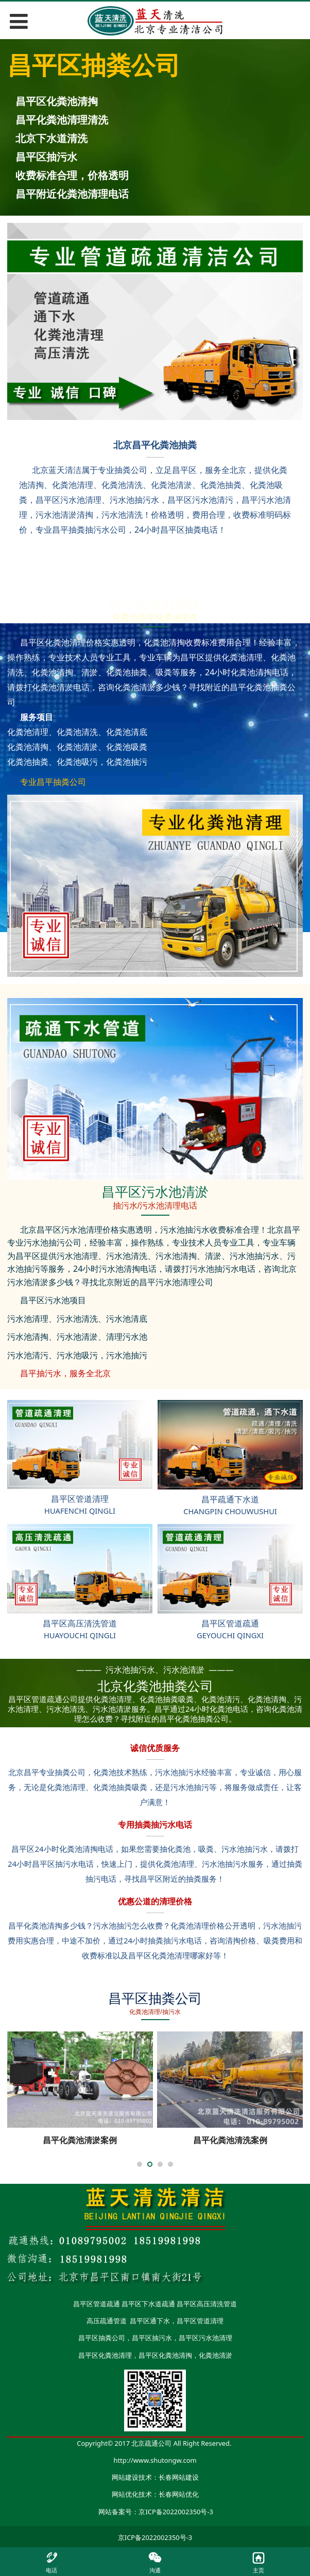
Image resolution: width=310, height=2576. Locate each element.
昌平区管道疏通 (96, 2303)
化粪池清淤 (215, 2355)
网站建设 (125, 2477)
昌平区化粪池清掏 (165, 2355)
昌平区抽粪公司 (101, 2337)
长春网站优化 (179, 2494)
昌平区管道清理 (200, 2320)
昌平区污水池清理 (205, 2337)
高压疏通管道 (107, 2320)
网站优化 (125, 2494)
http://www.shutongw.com (155, 2460)
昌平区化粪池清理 (105, 2355)
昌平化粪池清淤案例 (80, 2140)
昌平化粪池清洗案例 (230, 2140)
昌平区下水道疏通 (148, 2303)
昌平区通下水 (150, 2320)
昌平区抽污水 (152, 2337)
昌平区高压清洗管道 (207, 2303)
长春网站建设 (179, 2477)
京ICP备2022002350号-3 (176, 2511)
